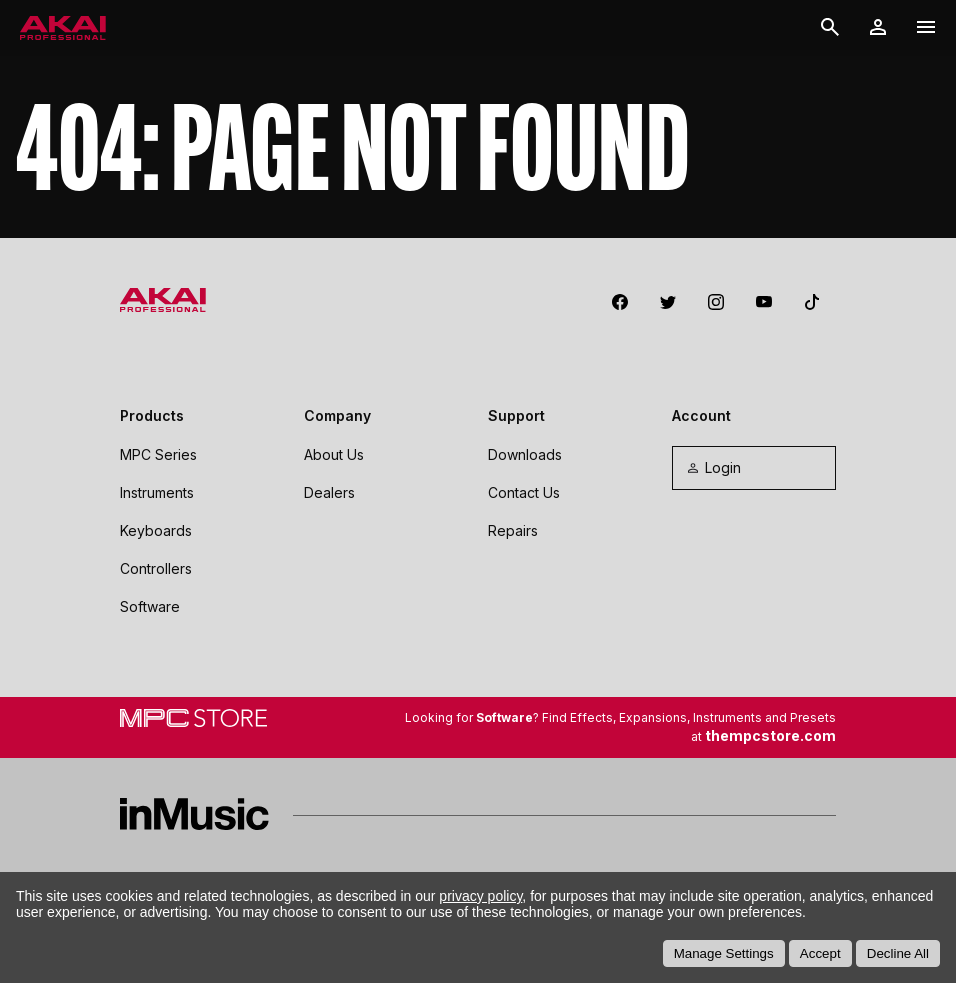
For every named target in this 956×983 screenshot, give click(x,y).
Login (713, 467)
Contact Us (524, 492)
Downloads (525, 454)
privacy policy (480, 896)
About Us (334, 454)
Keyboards (156, 530)
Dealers (329, 492)
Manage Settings (724, 953)
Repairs (513, 530)
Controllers (156, 568)
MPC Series (158, 454)
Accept (820, 953)
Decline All (898, 953)
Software (150, 606)
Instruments (157, 492)
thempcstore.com (770, 735)
